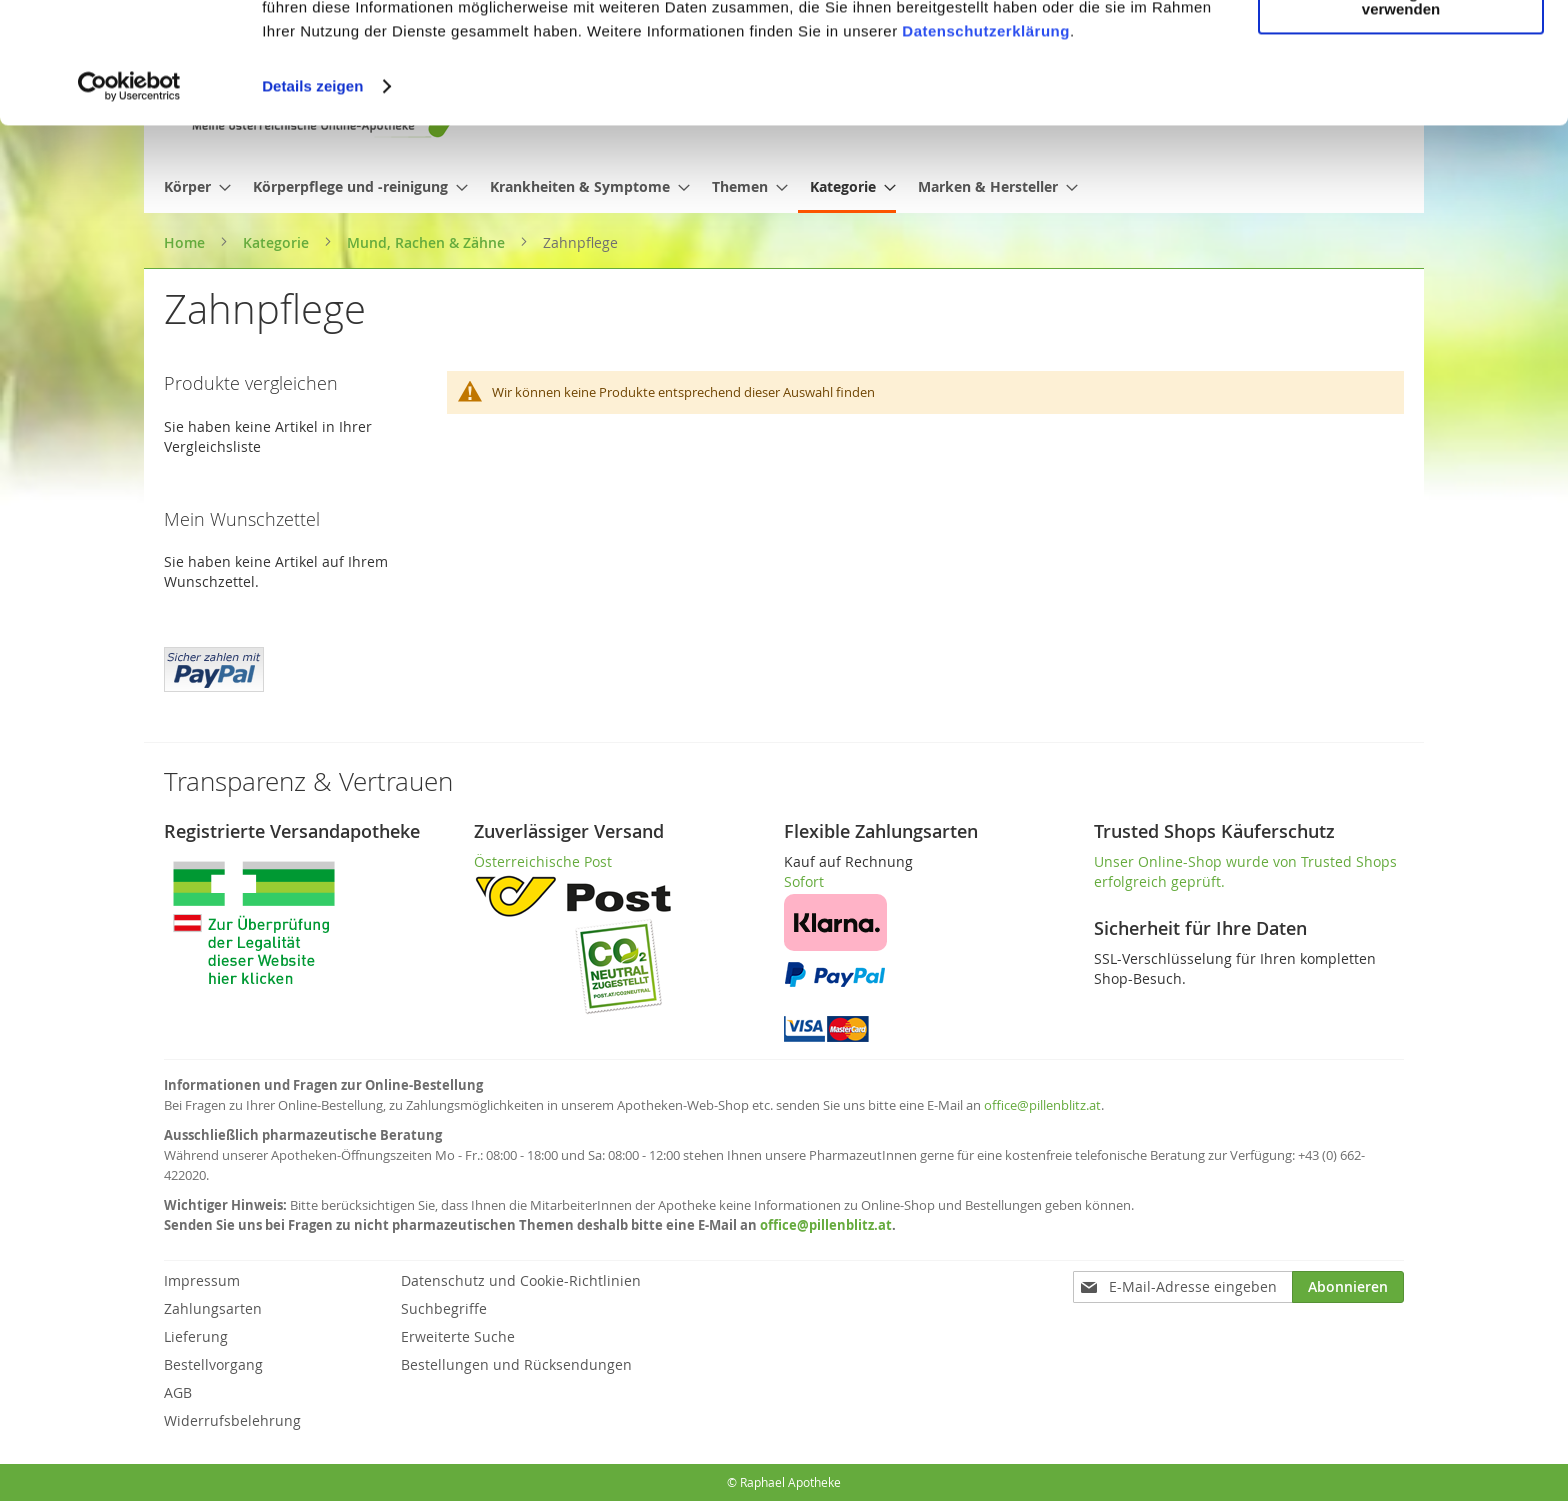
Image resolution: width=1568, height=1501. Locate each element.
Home (186, 242)
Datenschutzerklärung (986, 144)
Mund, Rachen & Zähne (428, 242)
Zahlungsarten (213, 1308)
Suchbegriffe (444, 1308)
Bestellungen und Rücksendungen (516, 1364)
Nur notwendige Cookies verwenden (1401, 114)
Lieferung (196, 1336)
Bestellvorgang (213, 1364)
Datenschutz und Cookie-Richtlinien (521, 1280)
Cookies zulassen (1401, 48)
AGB (178, 1392)
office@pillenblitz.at (1042, 1105)
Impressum (202, 1280)
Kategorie (278, 242)
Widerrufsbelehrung (232, 1420)
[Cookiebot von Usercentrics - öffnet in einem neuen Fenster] (129, 200)
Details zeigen (312, 199)
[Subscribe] (1348, 1287)
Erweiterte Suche (458, 1336)
